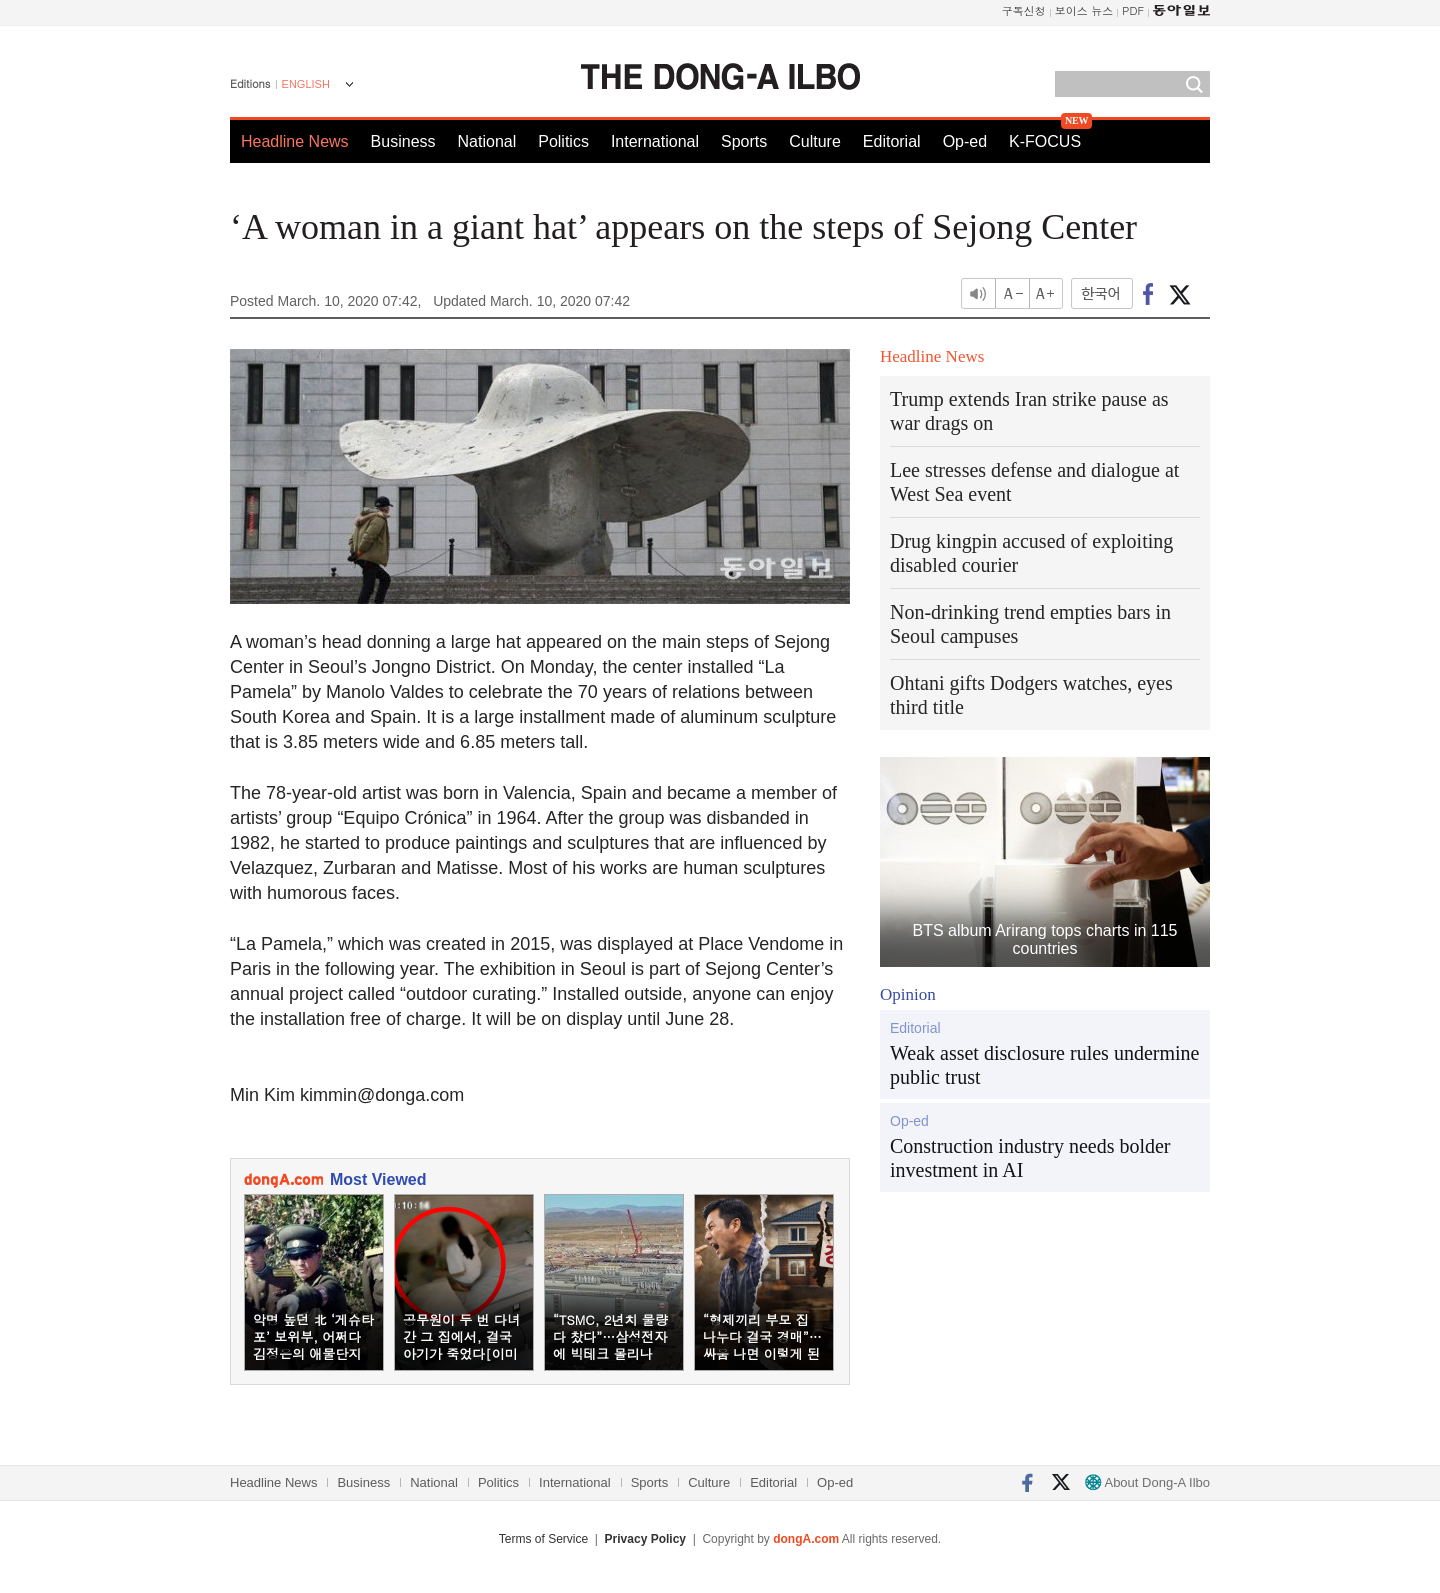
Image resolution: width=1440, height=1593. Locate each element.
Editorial (892, 141)
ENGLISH (306, 84)
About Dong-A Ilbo (1147, 1482)
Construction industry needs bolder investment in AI (1030, 1158)
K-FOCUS (1045, 141)
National (487, 141)
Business (403, 141)
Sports (744, 141)
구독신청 (1024, 10)
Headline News (295, 141)
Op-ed (965, 141)
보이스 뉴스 (1084, 10)
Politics (563, 141)
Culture (815, 141)
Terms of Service (543, 1539)
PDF (1133, 10)
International (655, 141)
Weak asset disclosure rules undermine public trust (1044, 1065)
